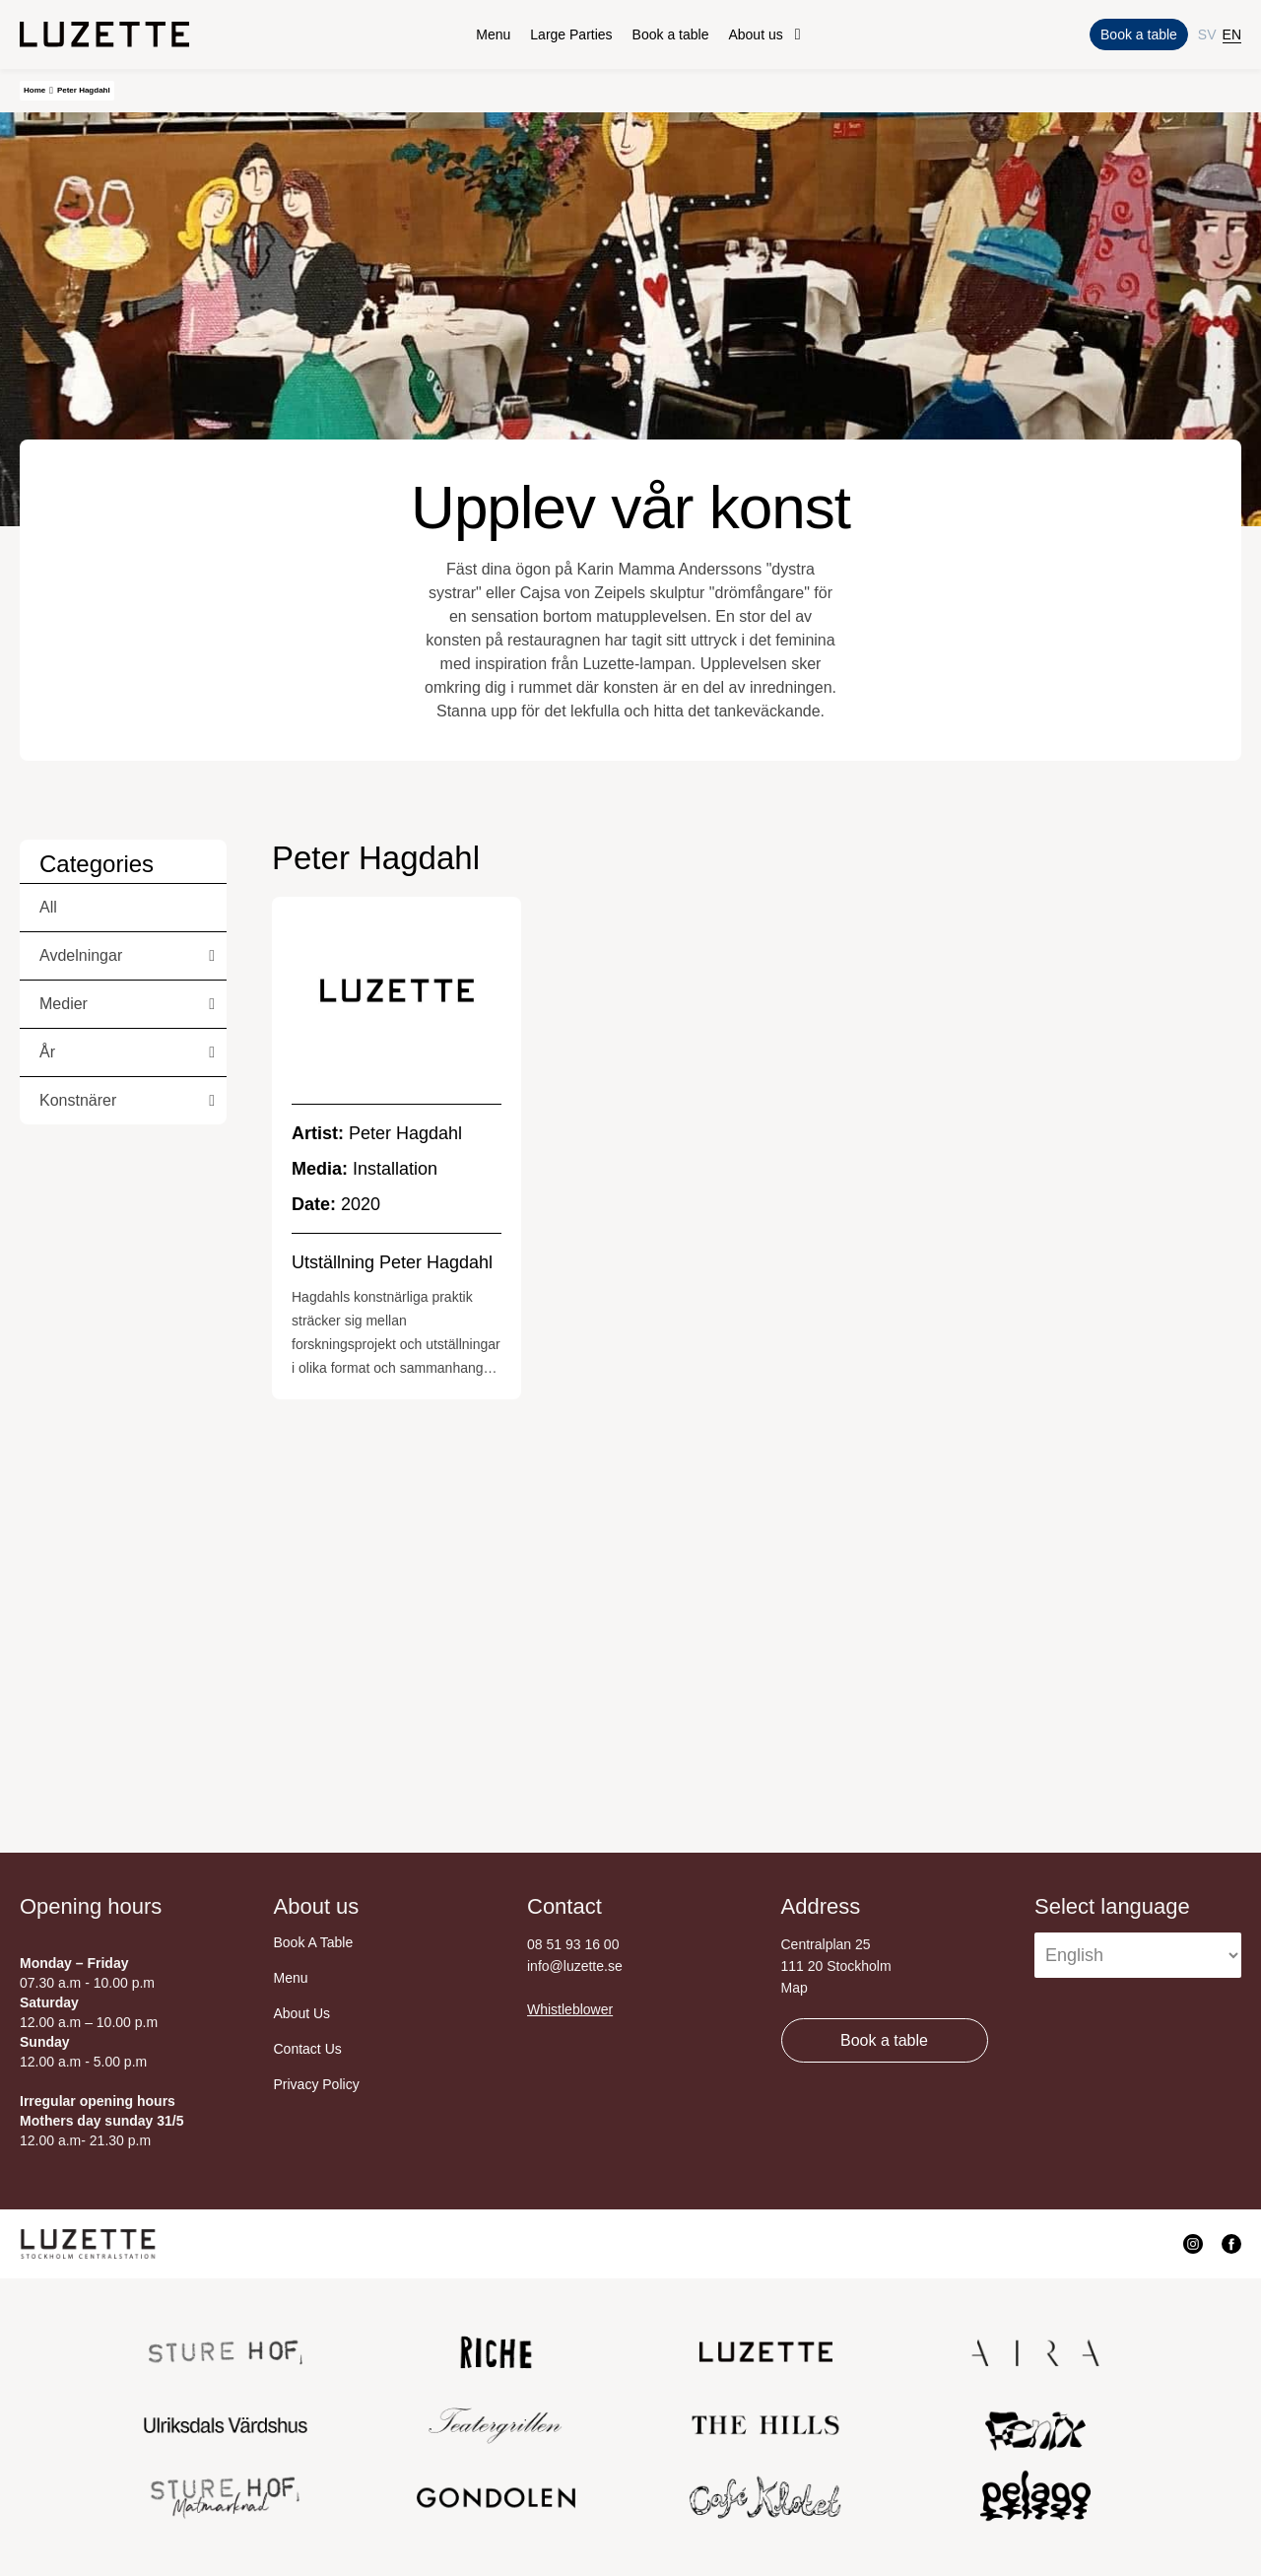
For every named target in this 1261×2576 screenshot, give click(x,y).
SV (1207, 34)
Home (34, 90)
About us (755, 34)
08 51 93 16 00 (573, 1944)
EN (1232, 34)
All (48, 907)
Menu (493, 34)
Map (794, 1988)
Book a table (670, 34)
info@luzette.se (575, 1966)
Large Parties (571, 34)
